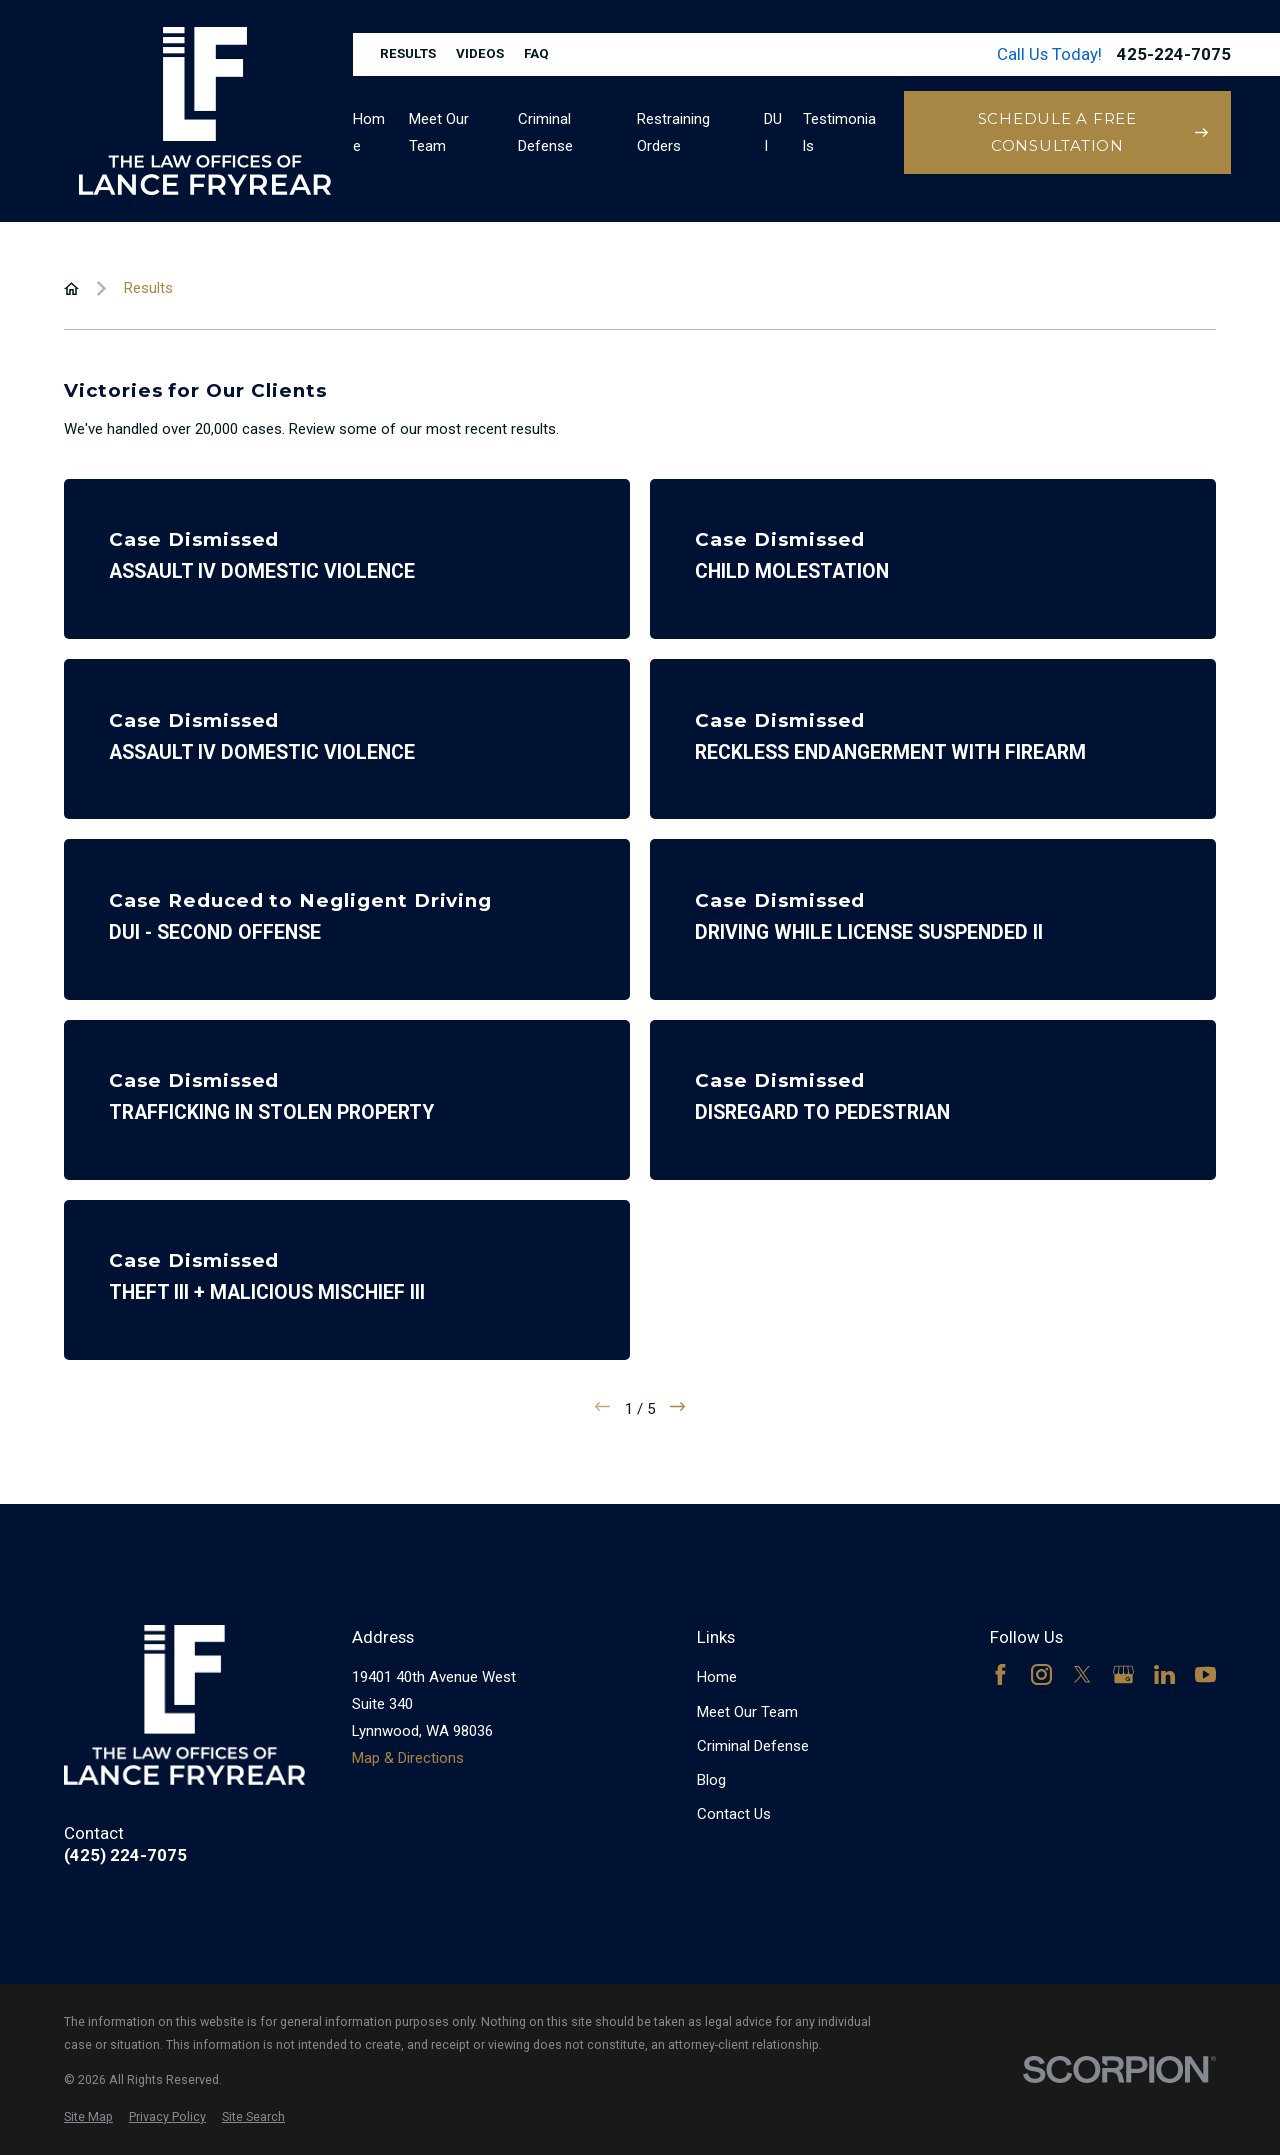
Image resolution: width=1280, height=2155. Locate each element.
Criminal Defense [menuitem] (545, 132)
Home (717, 1677)
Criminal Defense (753, 1746)
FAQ (536, 53)
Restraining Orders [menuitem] (673, 132)
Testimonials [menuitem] (839, 132)
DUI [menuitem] (773, 132)
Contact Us (734, 1814)
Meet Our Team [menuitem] (439, 132)
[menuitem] (88, 2117)
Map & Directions (408, 1758)
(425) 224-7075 (125, 1855)
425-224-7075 (1174, 54)
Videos (480, 53)
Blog (711, 1780)
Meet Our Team (747, 1712)
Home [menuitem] (369, 132)
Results (408, 53)
